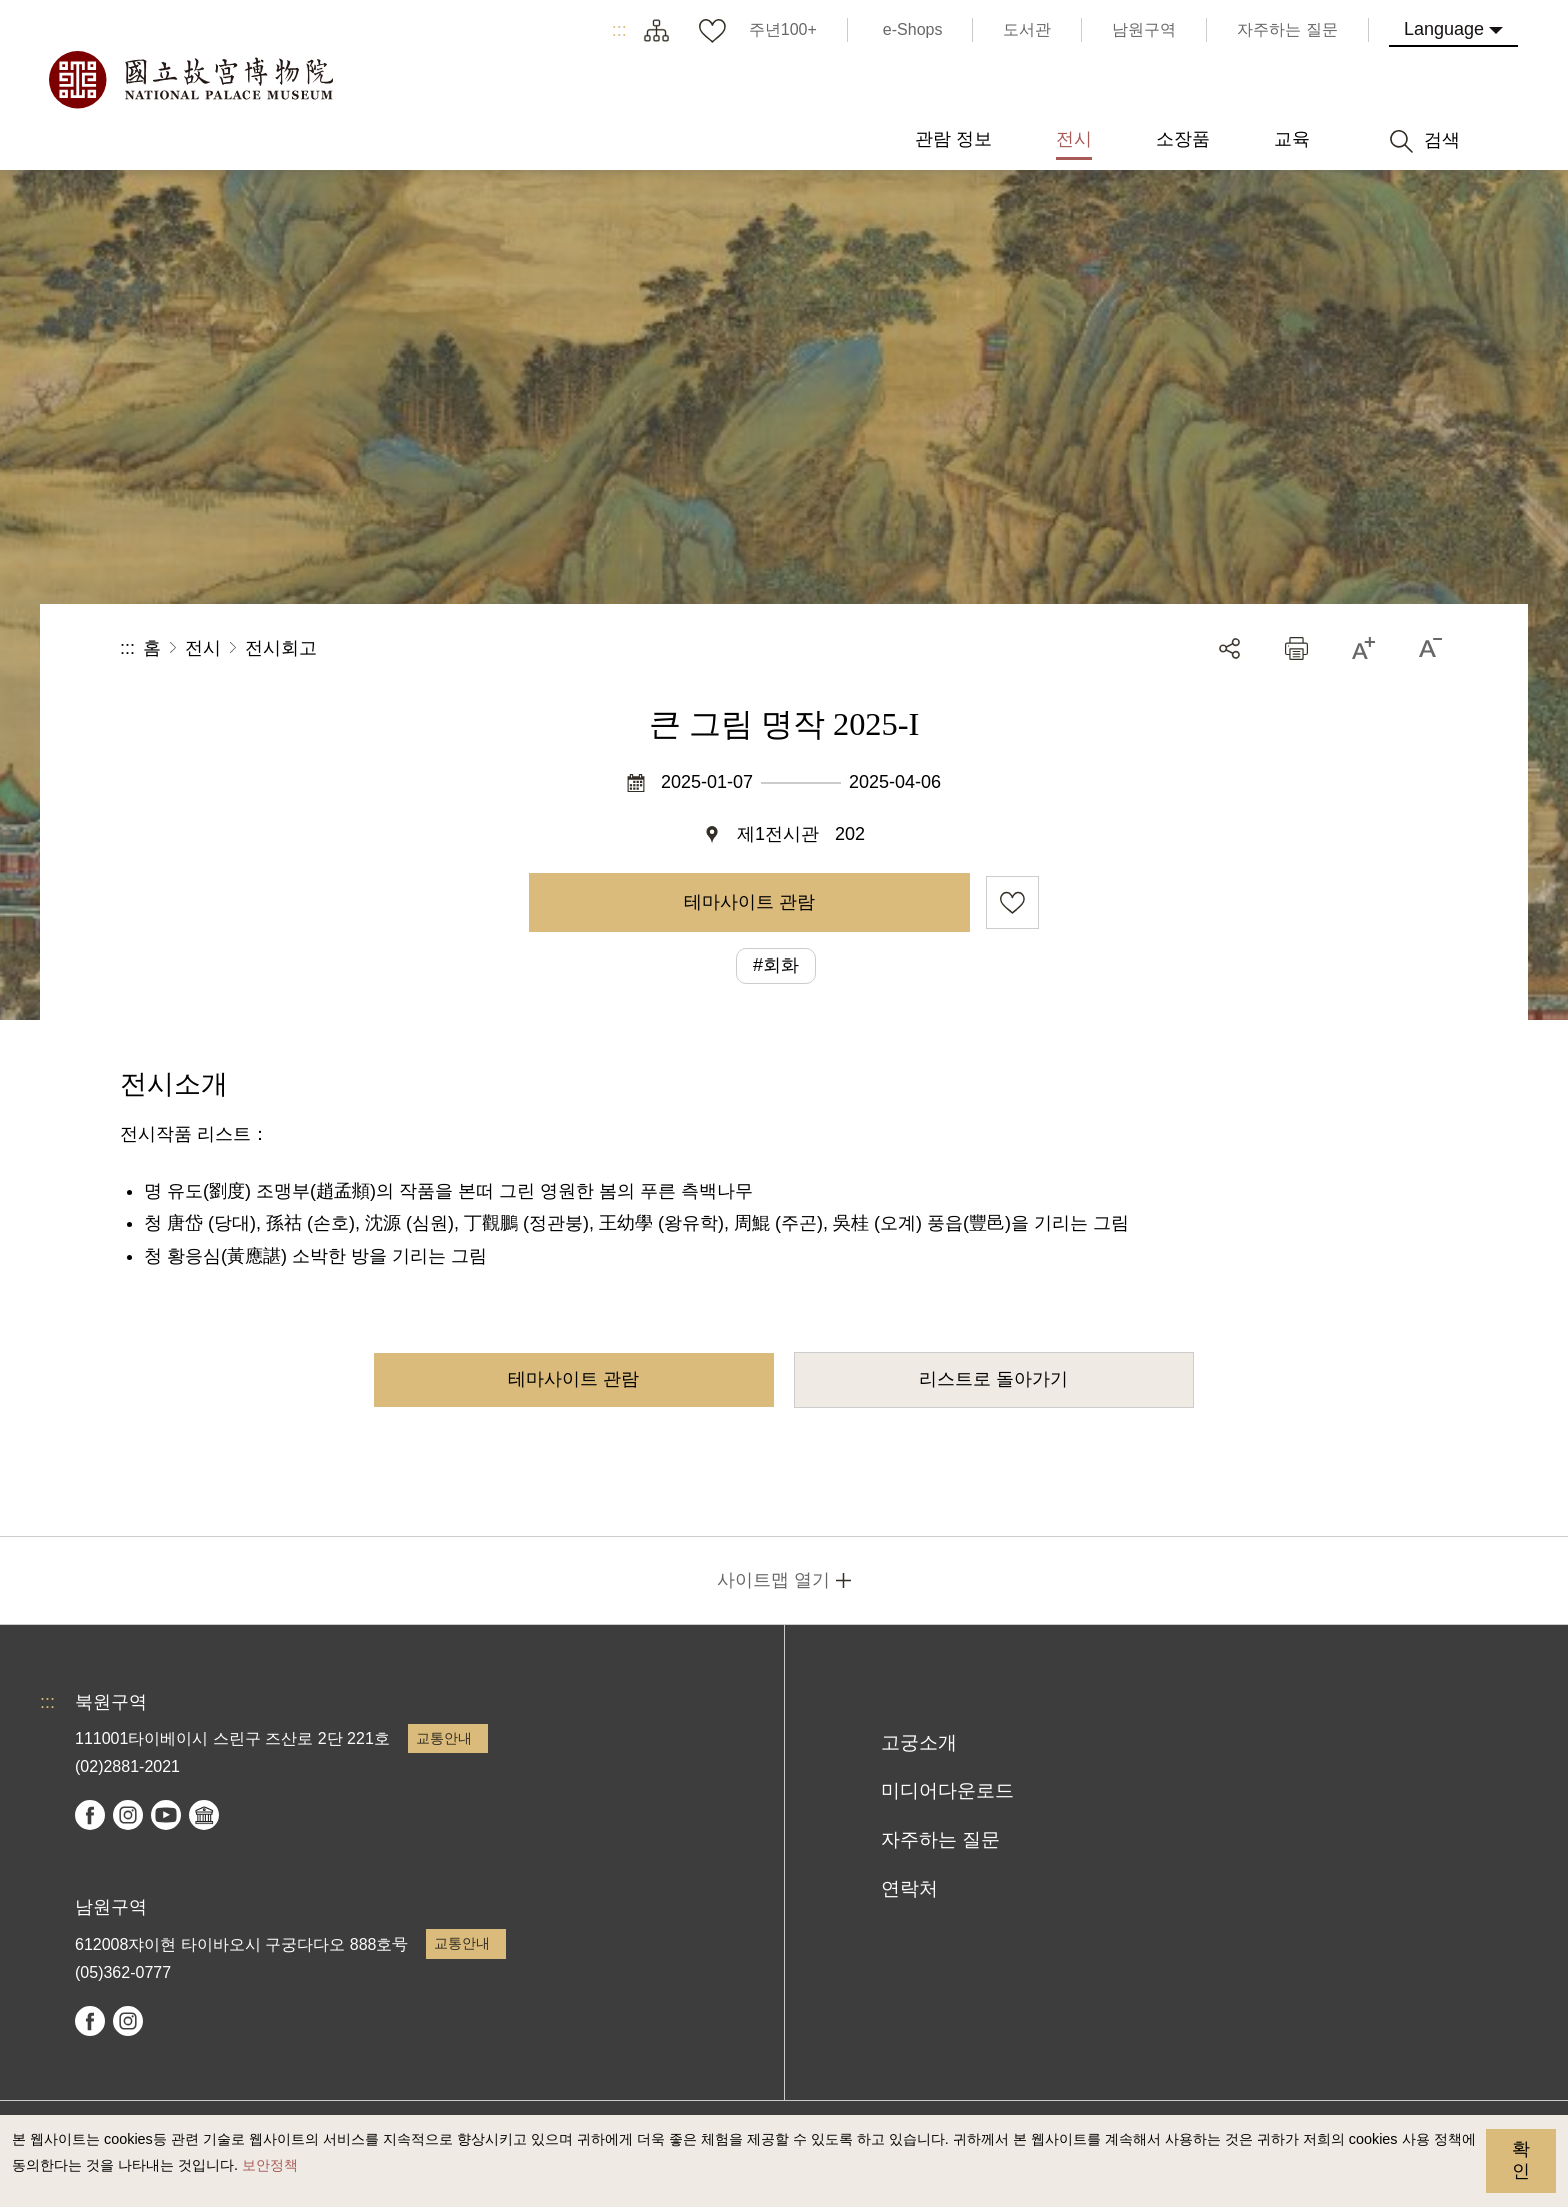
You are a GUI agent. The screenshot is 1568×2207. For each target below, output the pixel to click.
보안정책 (270, 2165)
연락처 (909, 1888)
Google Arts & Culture (204, 1815)
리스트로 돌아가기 (993, 1379)
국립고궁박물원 (190, 80)
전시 (203, 648)
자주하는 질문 (940, 1839)
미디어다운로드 (947, 1790)
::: (619, 30)
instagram (128, 1815)
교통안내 (444, 1738)
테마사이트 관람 (749, 902)
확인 (1521, 2160)
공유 (1229, 648)
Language (1444, 29)
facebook (90, 1815)
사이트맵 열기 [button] (773, 1580)
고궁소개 (919, 1742)
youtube (166, 1815)
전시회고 (281, 648)
